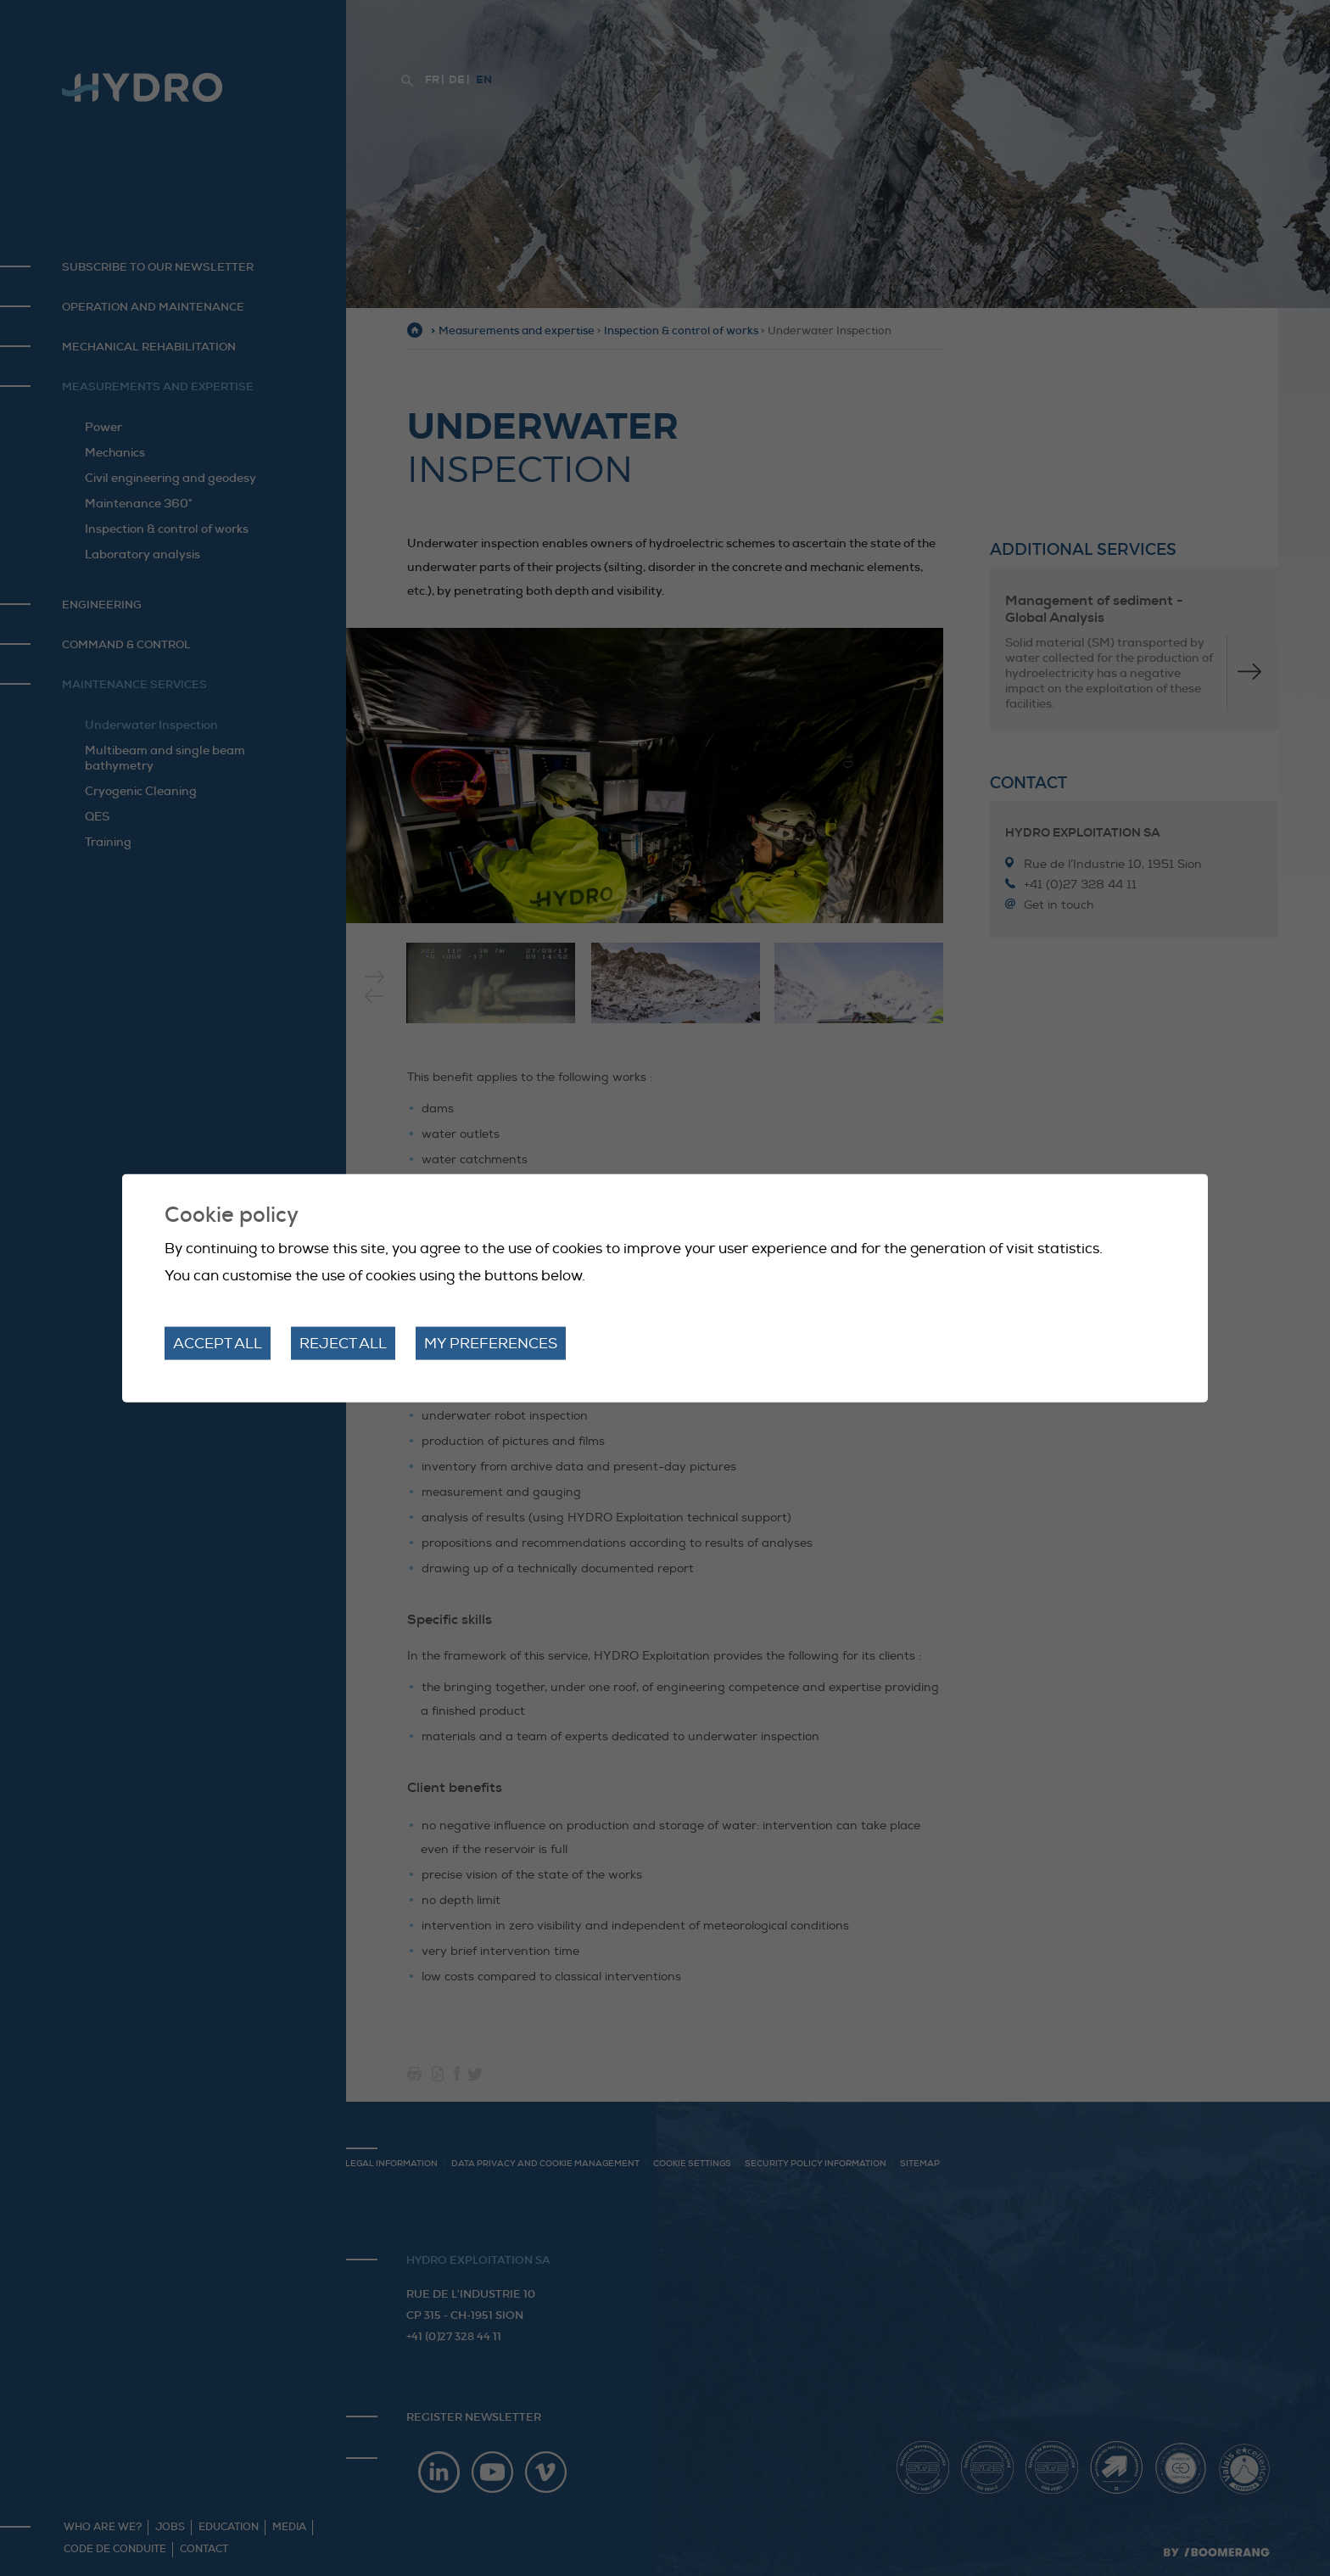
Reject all (343, 1343)
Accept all (217, 1343)
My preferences (490, 1343)
